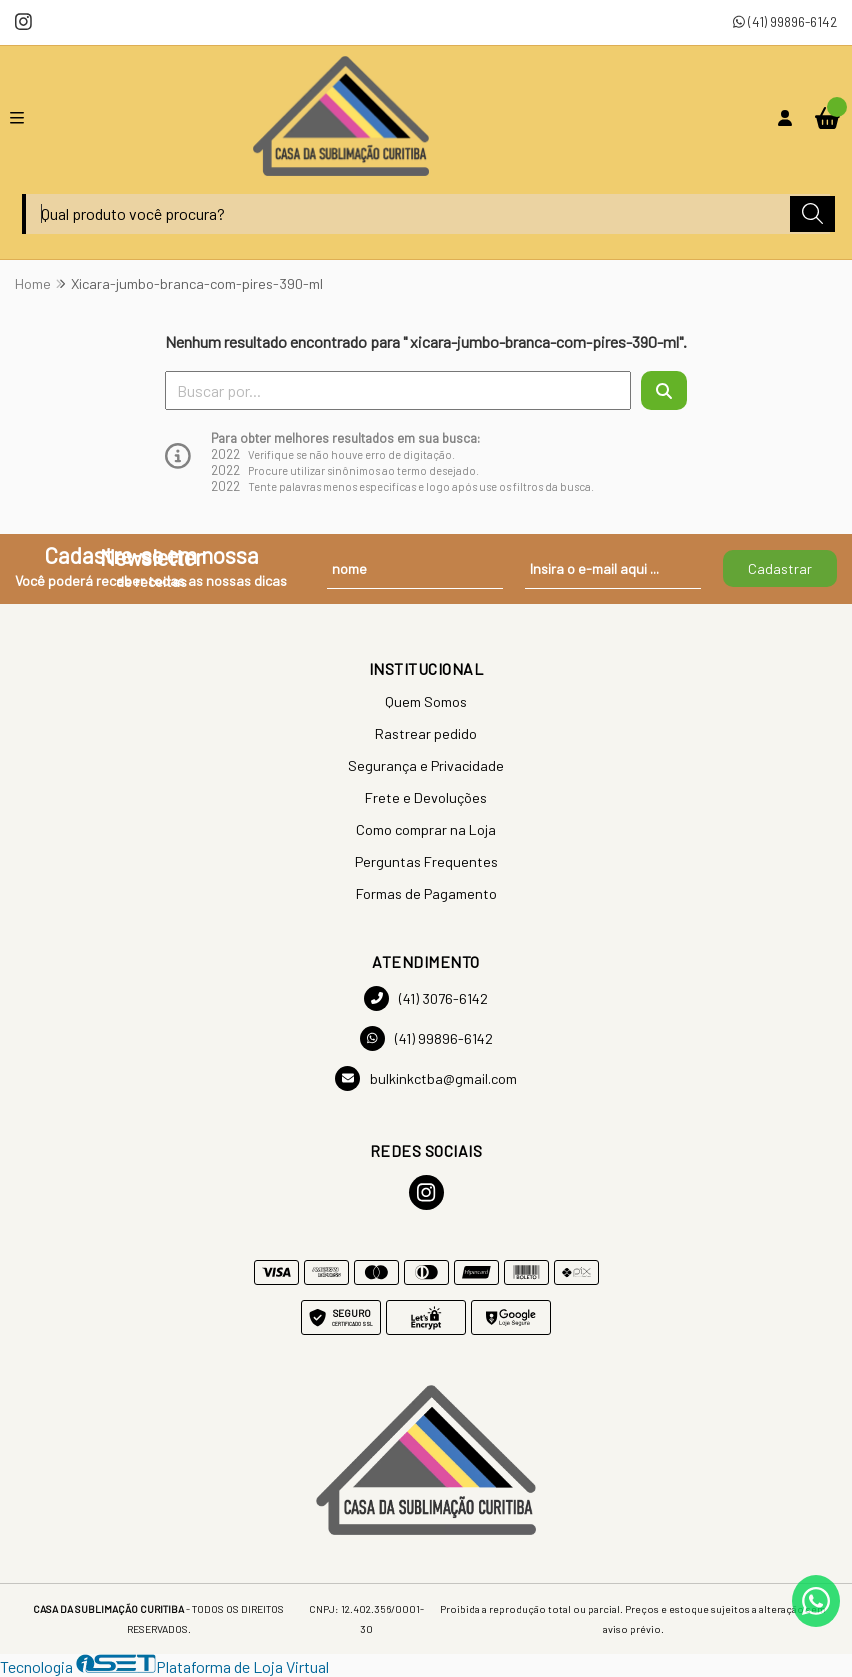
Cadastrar (780, 568)
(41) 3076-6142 (426, 998)
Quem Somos (426, 701)
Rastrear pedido (426, 733)
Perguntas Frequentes (426, 861)
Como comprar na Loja (426, 829)
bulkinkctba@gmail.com (426, 1078)
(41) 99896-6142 (785, 21)
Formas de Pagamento (426, 893)
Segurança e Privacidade (426, 765)
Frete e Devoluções (426, 797)
